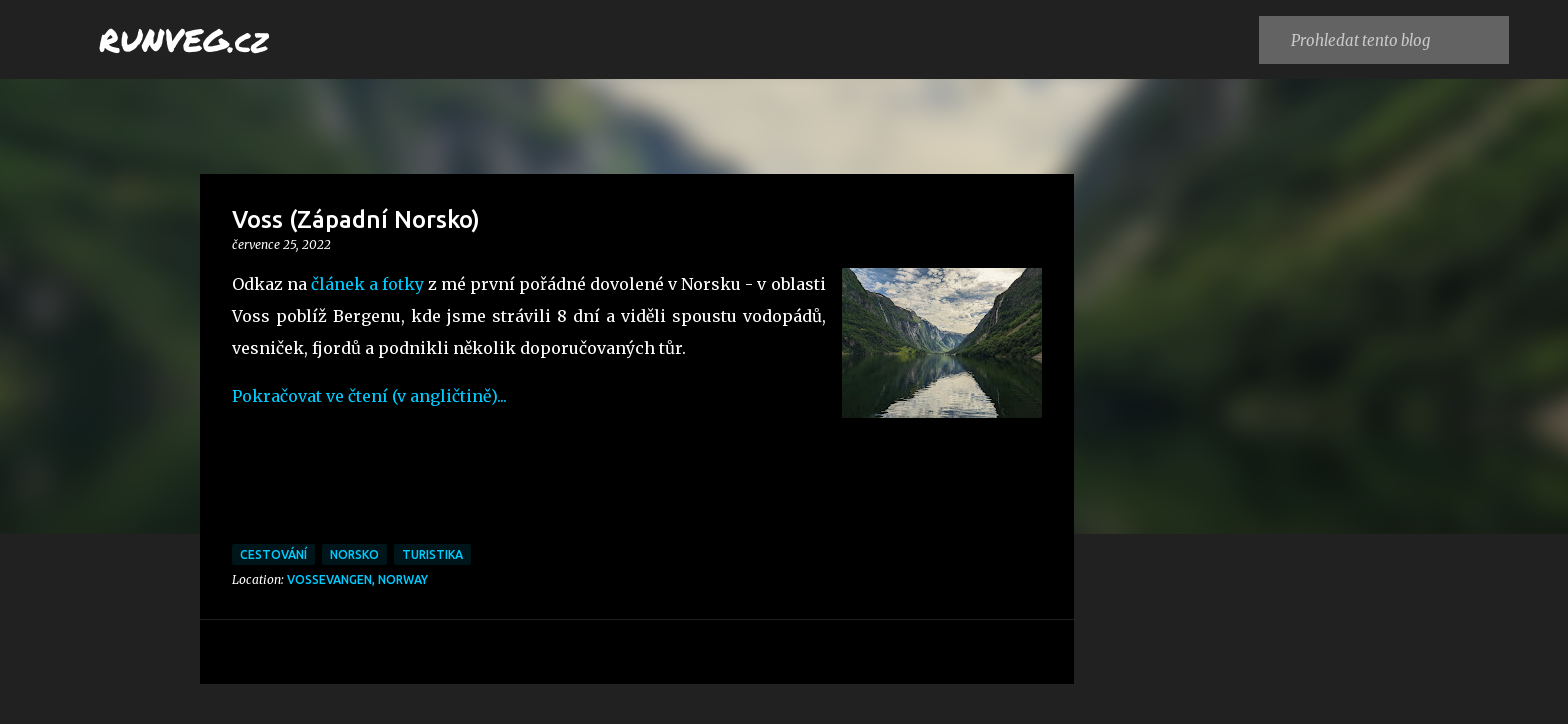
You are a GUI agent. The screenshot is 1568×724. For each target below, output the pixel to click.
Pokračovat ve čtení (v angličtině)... (371, 396)
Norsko (354, 554)
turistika (432, 554)
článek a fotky (367, 284)
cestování (273, 554)
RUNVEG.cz (184, 39)
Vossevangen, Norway (357, 579)
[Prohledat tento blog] (1396, 40)
